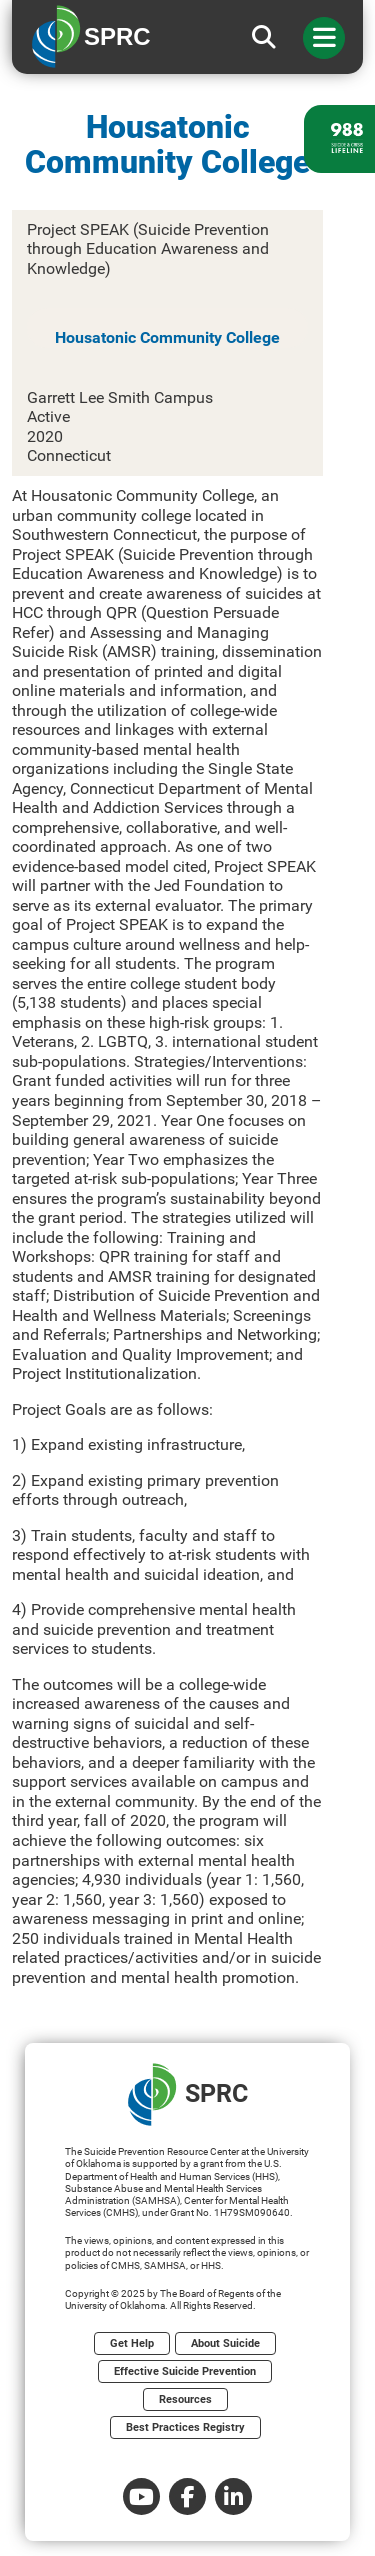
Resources (185, 2399)
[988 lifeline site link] (339, 139)
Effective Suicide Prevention (185, 2371)
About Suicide (225, 2343)
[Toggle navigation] (324, 38)
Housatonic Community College (167, 337)
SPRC (188, 2094)
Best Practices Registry (185, 2427)
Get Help (132, 2343)
